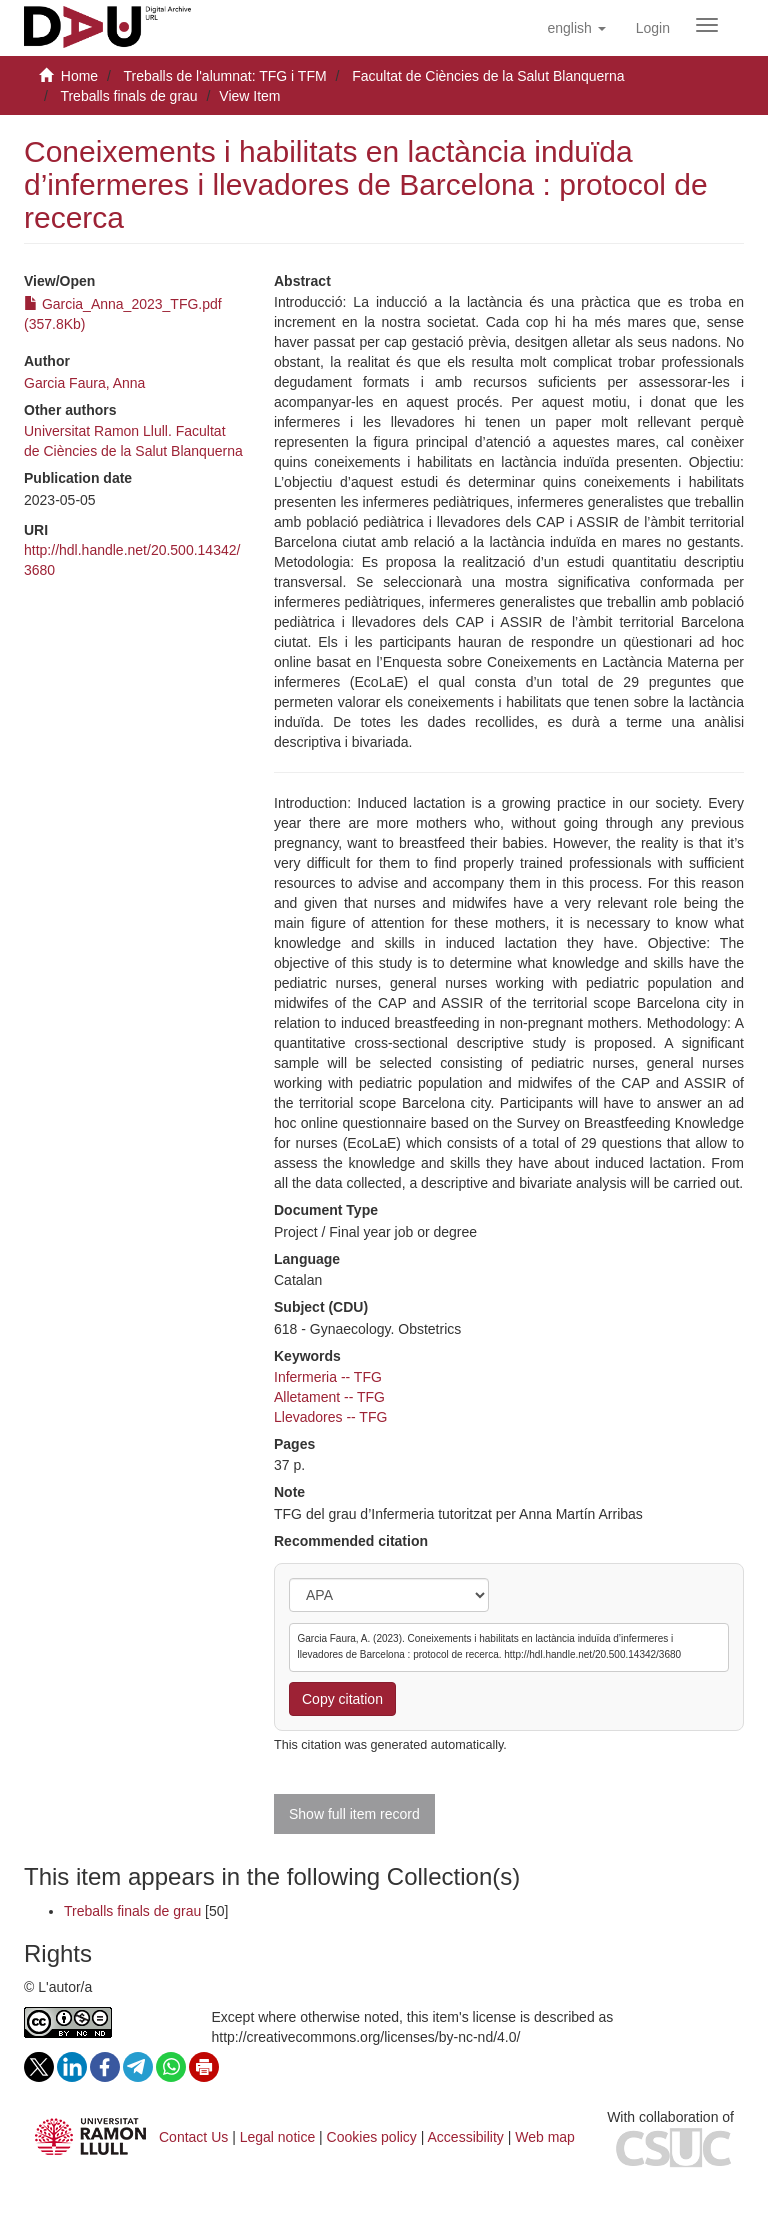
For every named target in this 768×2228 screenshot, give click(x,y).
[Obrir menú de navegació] (707, 25)
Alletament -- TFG (329, 1397)
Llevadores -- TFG (330, 1417)
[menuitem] (653, 28)
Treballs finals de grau (128, 96)
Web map (545, 2137)
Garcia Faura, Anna (84, 383)
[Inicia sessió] (653, 28)
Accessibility (466, 2137)
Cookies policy (372, 2137)
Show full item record (354, 1814)
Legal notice (278, 2137)
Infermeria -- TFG (328, 1377)
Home (79, 76)
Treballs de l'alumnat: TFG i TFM (224, 76)
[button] (576, 28)
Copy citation (342, 1699)
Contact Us (193, 2137)
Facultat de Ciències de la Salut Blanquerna (488, 76)
